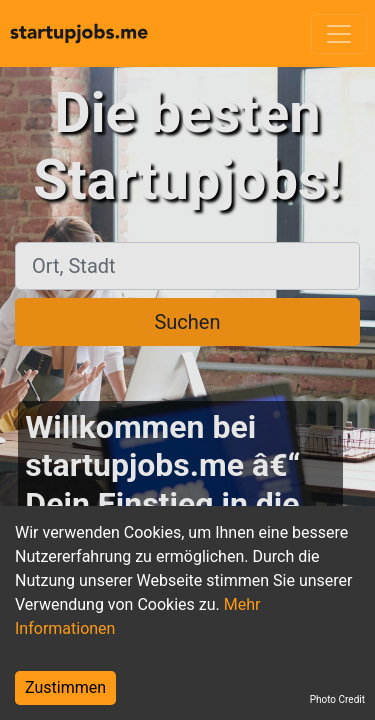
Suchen (187, 322)
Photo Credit (337, 699)
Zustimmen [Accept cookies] (65, 687)
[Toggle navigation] (339, 34)
